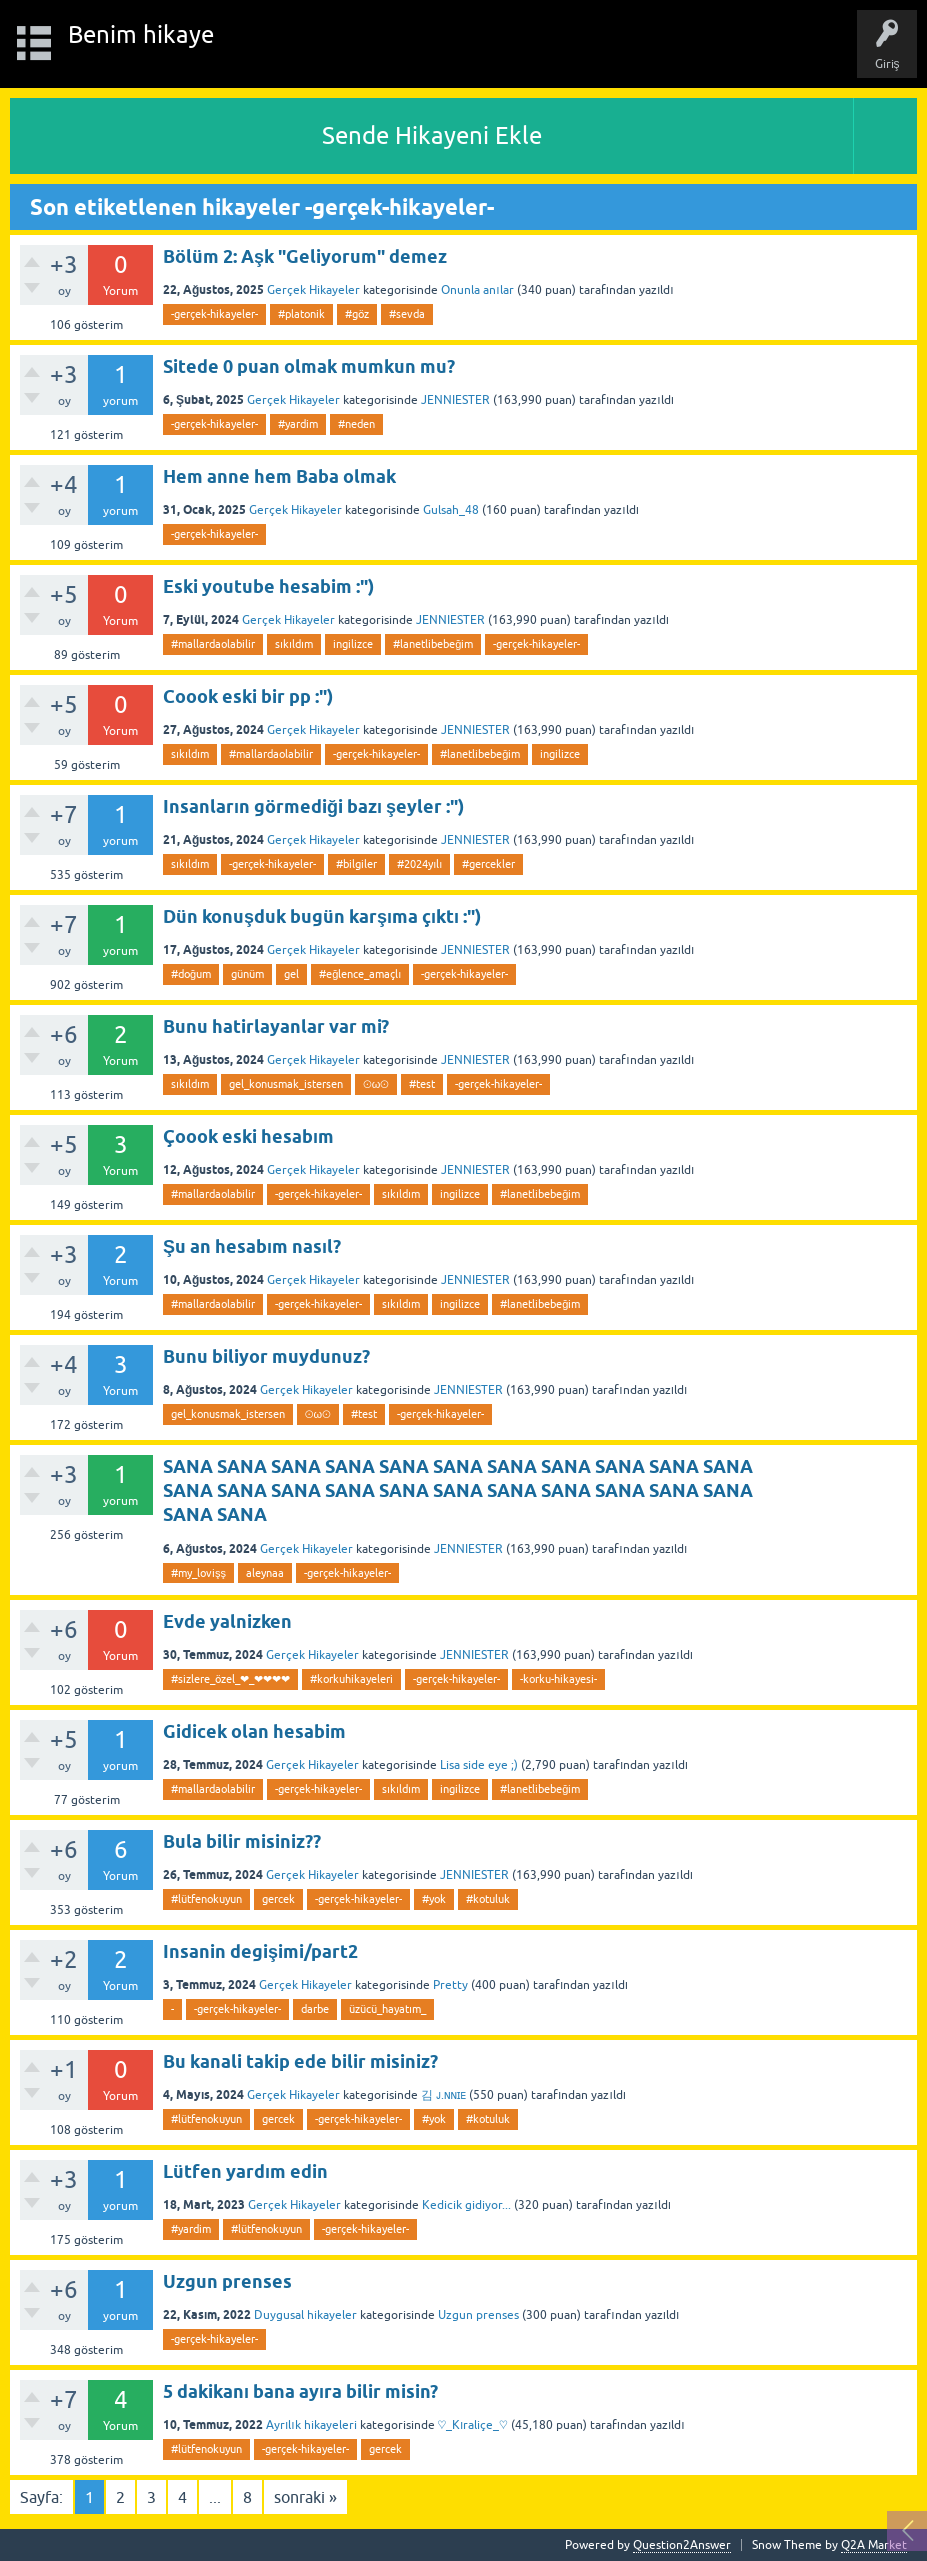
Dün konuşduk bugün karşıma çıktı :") (322, 916)
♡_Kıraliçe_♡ (473, 2425)
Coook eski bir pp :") (248, 696)
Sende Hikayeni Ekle (432, 135)
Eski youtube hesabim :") (268, 586)
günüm (247, 974)
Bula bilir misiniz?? (242, 1841)
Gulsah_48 (451, 510)
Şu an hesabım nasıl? (252, 1246)
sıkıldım (294, 644)
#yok (434, 1899)
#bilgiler (356, 864)
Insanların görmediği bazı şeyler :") (313, 806)
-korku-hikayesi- (558, 1679)
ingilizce (353, 644)
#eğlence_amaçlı (360, 974)
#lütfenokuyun (206, 1899)
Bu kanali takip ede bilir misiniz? (300, 2061)
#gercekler (488, 864)
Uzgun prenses (227, 2281)
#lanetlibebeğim (433, 644)
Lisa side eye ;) (479, 1765)
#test (422, 1084)
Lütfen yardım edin (245, 2171)
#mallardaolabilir (213, 644)
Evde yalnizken (227, 1621)
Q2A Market (874, 2545)
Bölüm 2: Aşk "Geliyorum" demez (305, 256)
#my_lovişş (198, 1573)
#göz (357, 314)
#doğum (191, 974)
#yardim (298, 424)
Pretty (450, 1985)
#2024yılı (419, 864)
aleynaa (265, 1573)
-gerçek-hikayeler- (214, 314)
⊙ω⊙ (376, 1084)
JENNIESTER (455, 400)
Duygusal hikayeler (305, 2315)
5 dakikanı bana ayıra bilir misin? (300, 2391)
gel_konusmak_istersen (286, 1084)
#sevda (407, 314)
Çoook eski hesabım (248, 1136)
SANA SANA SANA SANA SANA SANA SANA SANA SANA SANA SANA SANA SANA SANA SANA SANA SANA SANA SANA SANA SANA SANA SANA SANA (458, 1491)
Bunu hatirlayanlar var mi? (276, 1026)
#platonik (301, 314)
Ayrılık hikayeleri (311, 2425)
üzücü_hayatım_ (387, 2009)
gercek (278, 1899)
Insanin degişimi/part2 (260, 1951)
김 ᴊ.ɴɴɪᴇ (443, 2095)
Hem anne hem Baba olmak (279, 476)
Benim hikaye (141, 34)
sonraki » (305, 2497)
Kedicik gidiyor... (466, 2205)
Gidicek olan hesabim (254, 1731)
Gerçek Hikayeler (313, 290)
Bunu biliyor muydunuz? (266, 1356)
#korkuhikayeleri (351, 1679)
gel (291, 974)
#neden (356, 424)
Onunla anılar (477, 290)
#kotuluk (488, 1899)
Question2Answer (682, 2545)
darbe (315, 2009)
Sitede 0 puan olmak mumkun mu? (309, 366)
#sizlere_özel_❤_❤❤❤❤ (230, 1679)
